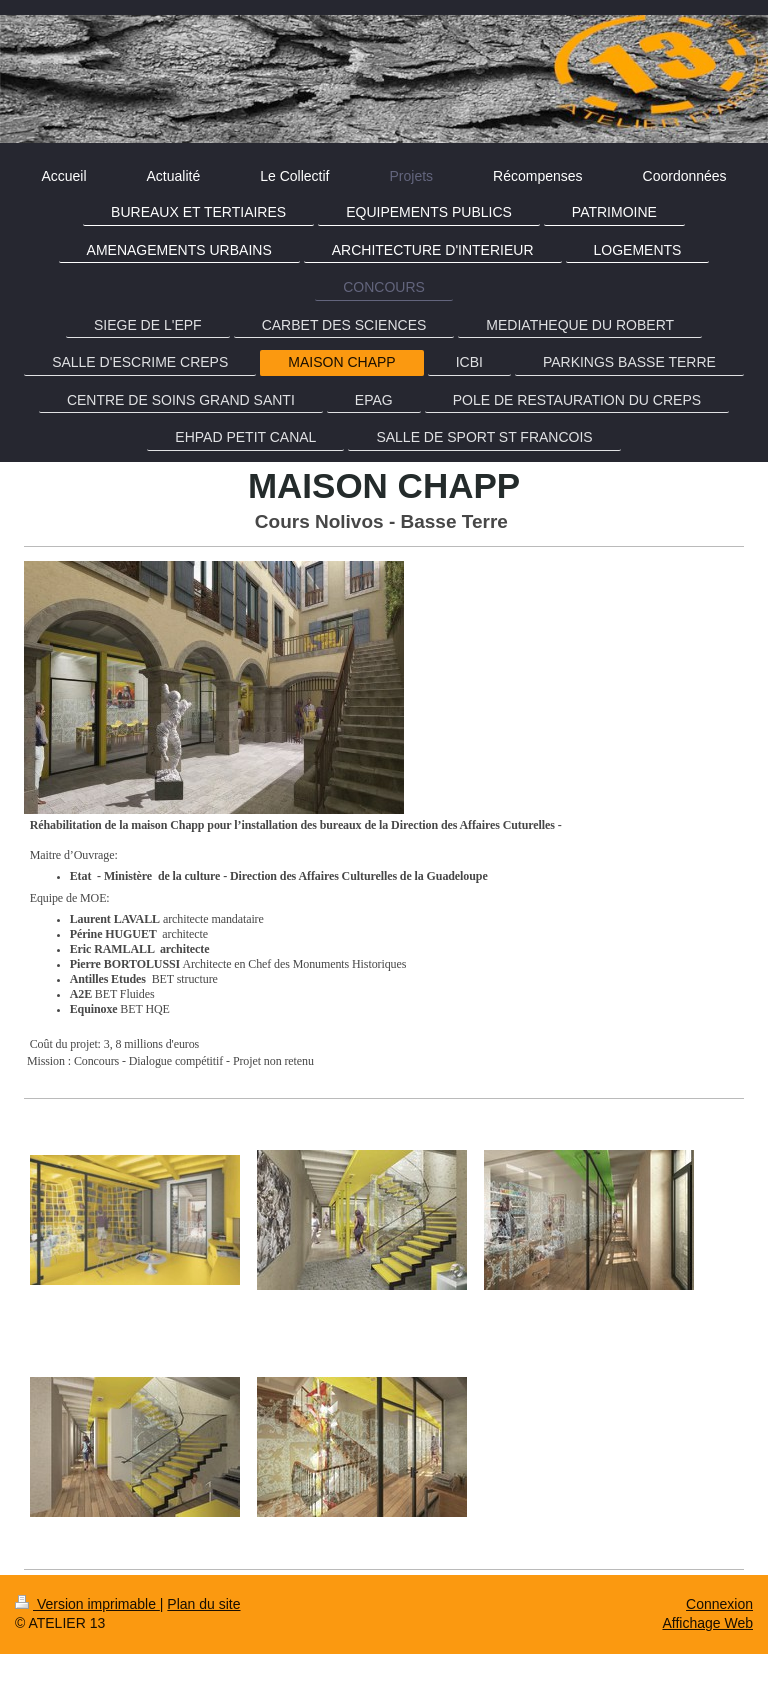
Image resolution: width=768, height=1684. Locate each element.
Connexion (719, 1604)
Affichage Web (707, 1623)
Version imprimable (87, 1604)
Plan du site (203, 1604)
